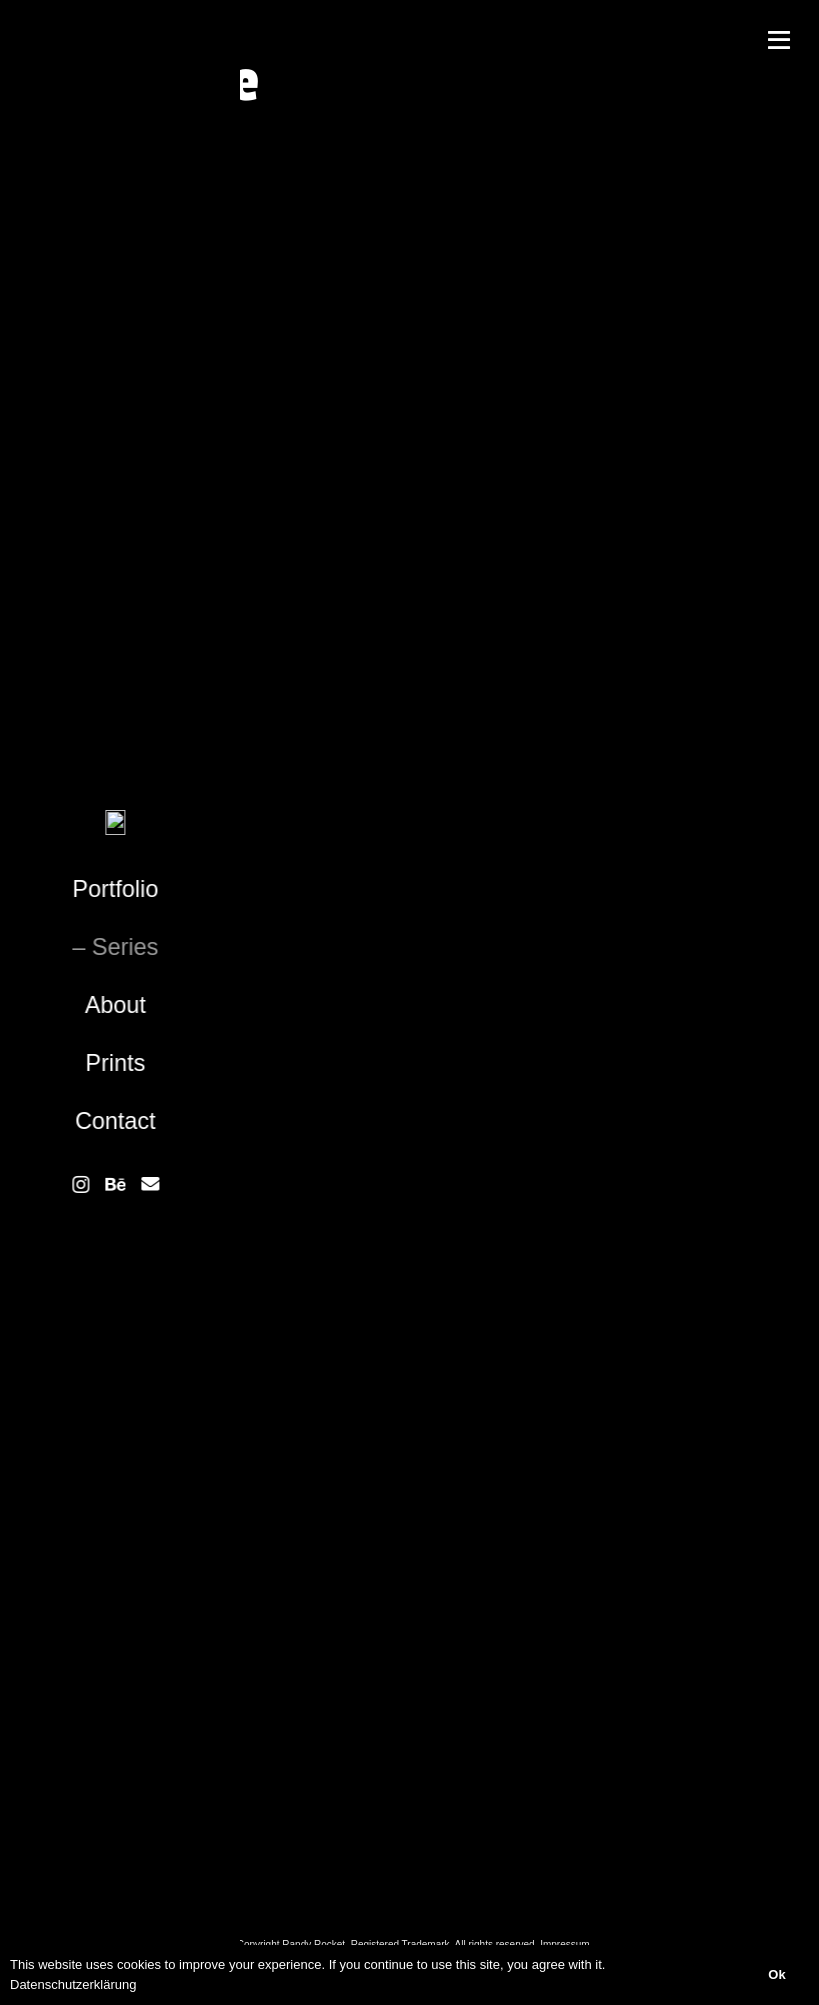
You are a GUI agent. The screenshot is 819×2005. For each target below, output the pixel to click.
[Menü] (779, 40)
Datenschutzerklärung (73, 1984)
